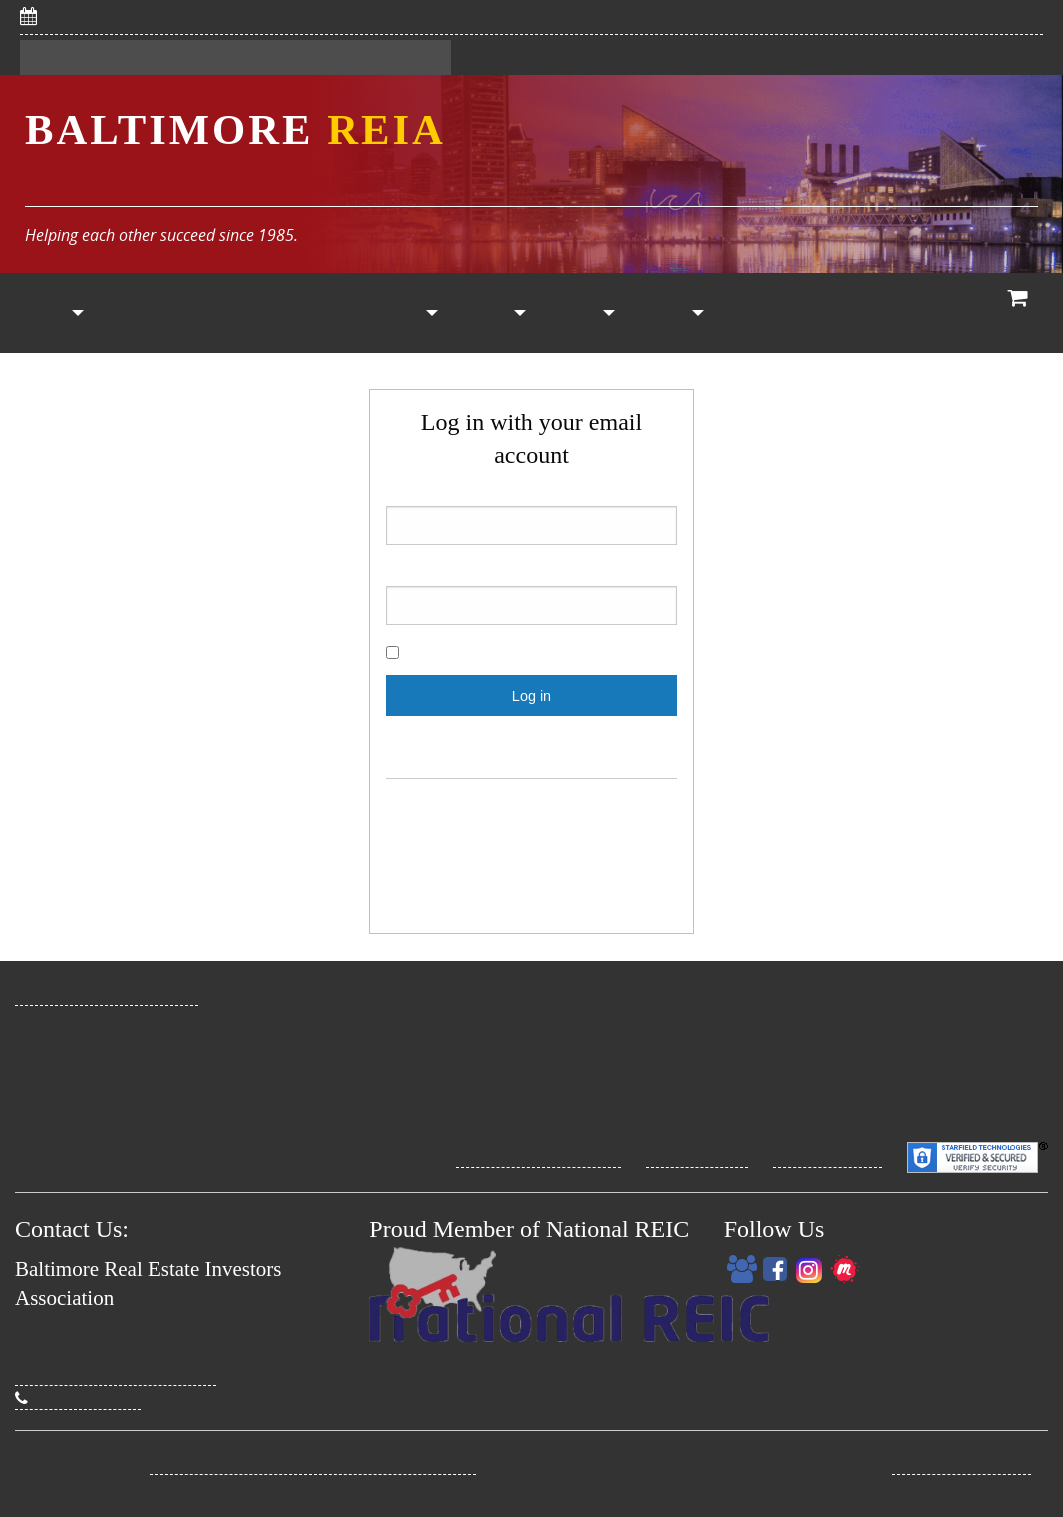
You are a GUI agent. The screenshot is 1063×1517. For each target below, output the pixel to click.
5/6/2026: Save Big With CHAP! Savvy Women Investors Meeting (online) (331, 16)
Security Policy (827, 1156)
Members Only (231, 313)
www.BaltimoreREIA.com (106, 994)
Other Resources (585, 313)
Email (531, 514)
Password (531, 594)
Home (44, 313)
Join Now (133, 313)
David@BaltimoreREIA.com (115, 1374)
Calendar (320, 313)
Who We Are (930, 313)
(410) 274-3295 (78, 1398)
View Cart (1018, 315)
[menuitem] (44, 313)
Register (67, 57)
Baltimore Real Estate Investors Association (313, 1463)
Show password (459, 653)
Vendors (495, 313)
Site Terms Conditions (538, 1156)
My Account (671, 313)
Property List (407, 313)
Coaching (851, 313)
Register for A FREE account (531, 811)
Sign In (158, 57)
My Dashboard (270, 57)
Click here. (620, 744)
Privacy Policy (697, 1156)
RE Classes (757, 313)
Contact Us (395, 57)
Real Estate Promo (961, 1463)
